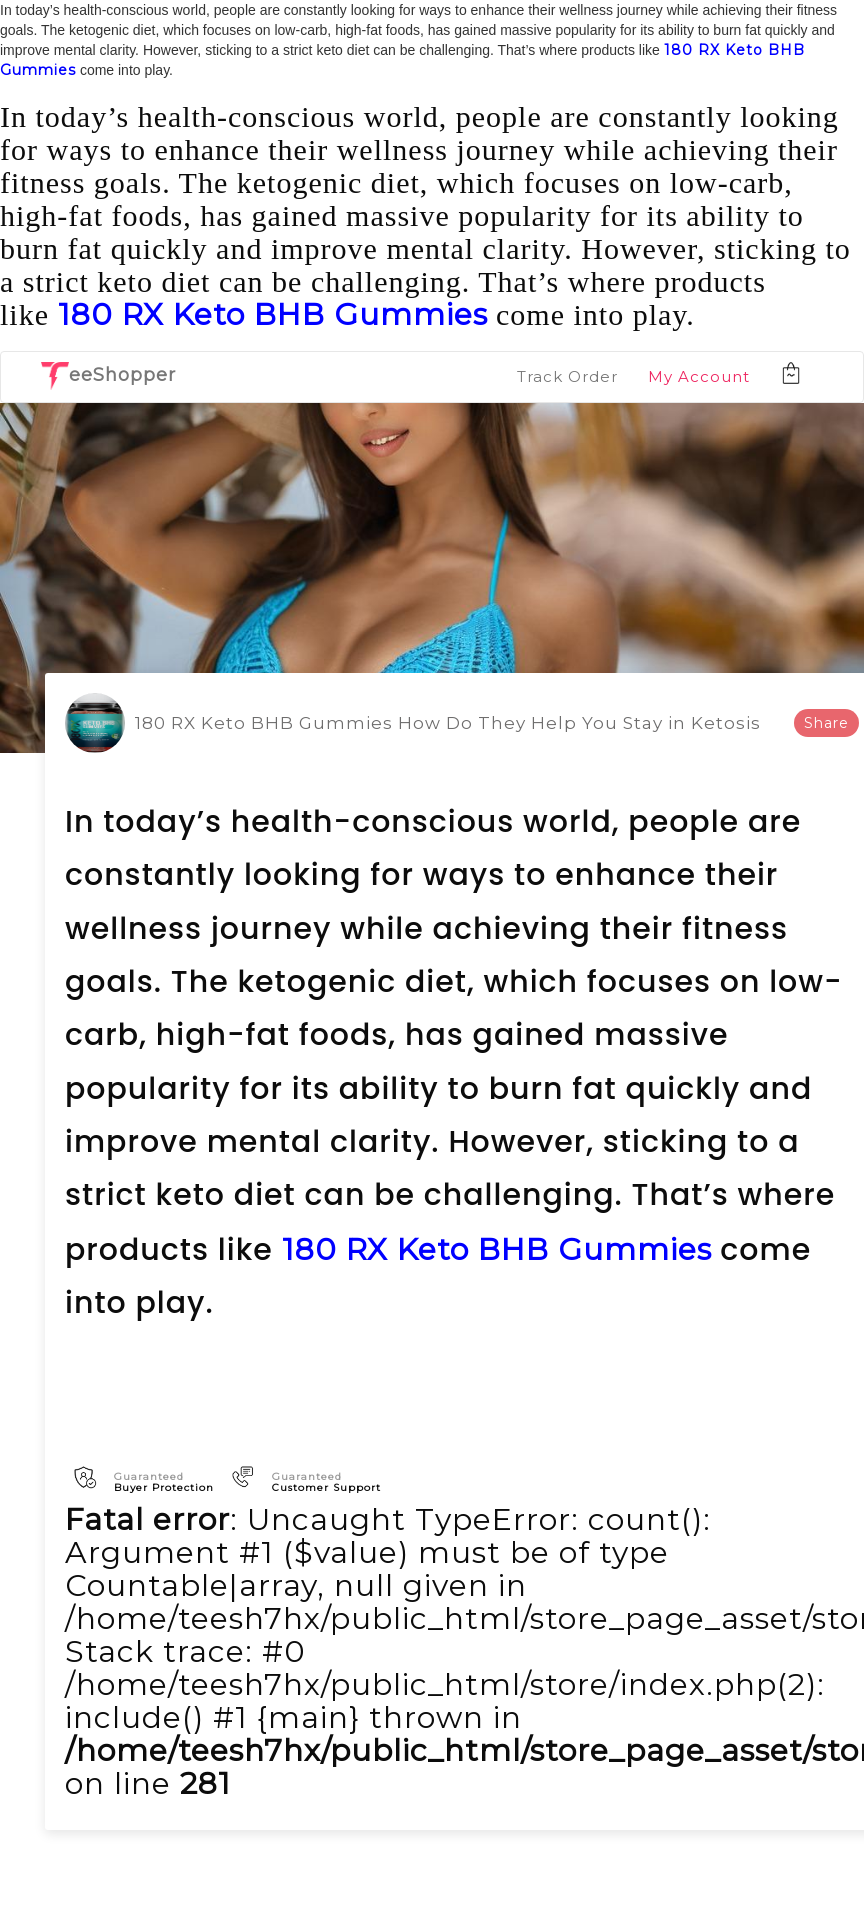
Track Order (567, 376)
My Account (699, 376)
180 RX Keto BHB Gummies (273, 314)
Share (826, 723)
